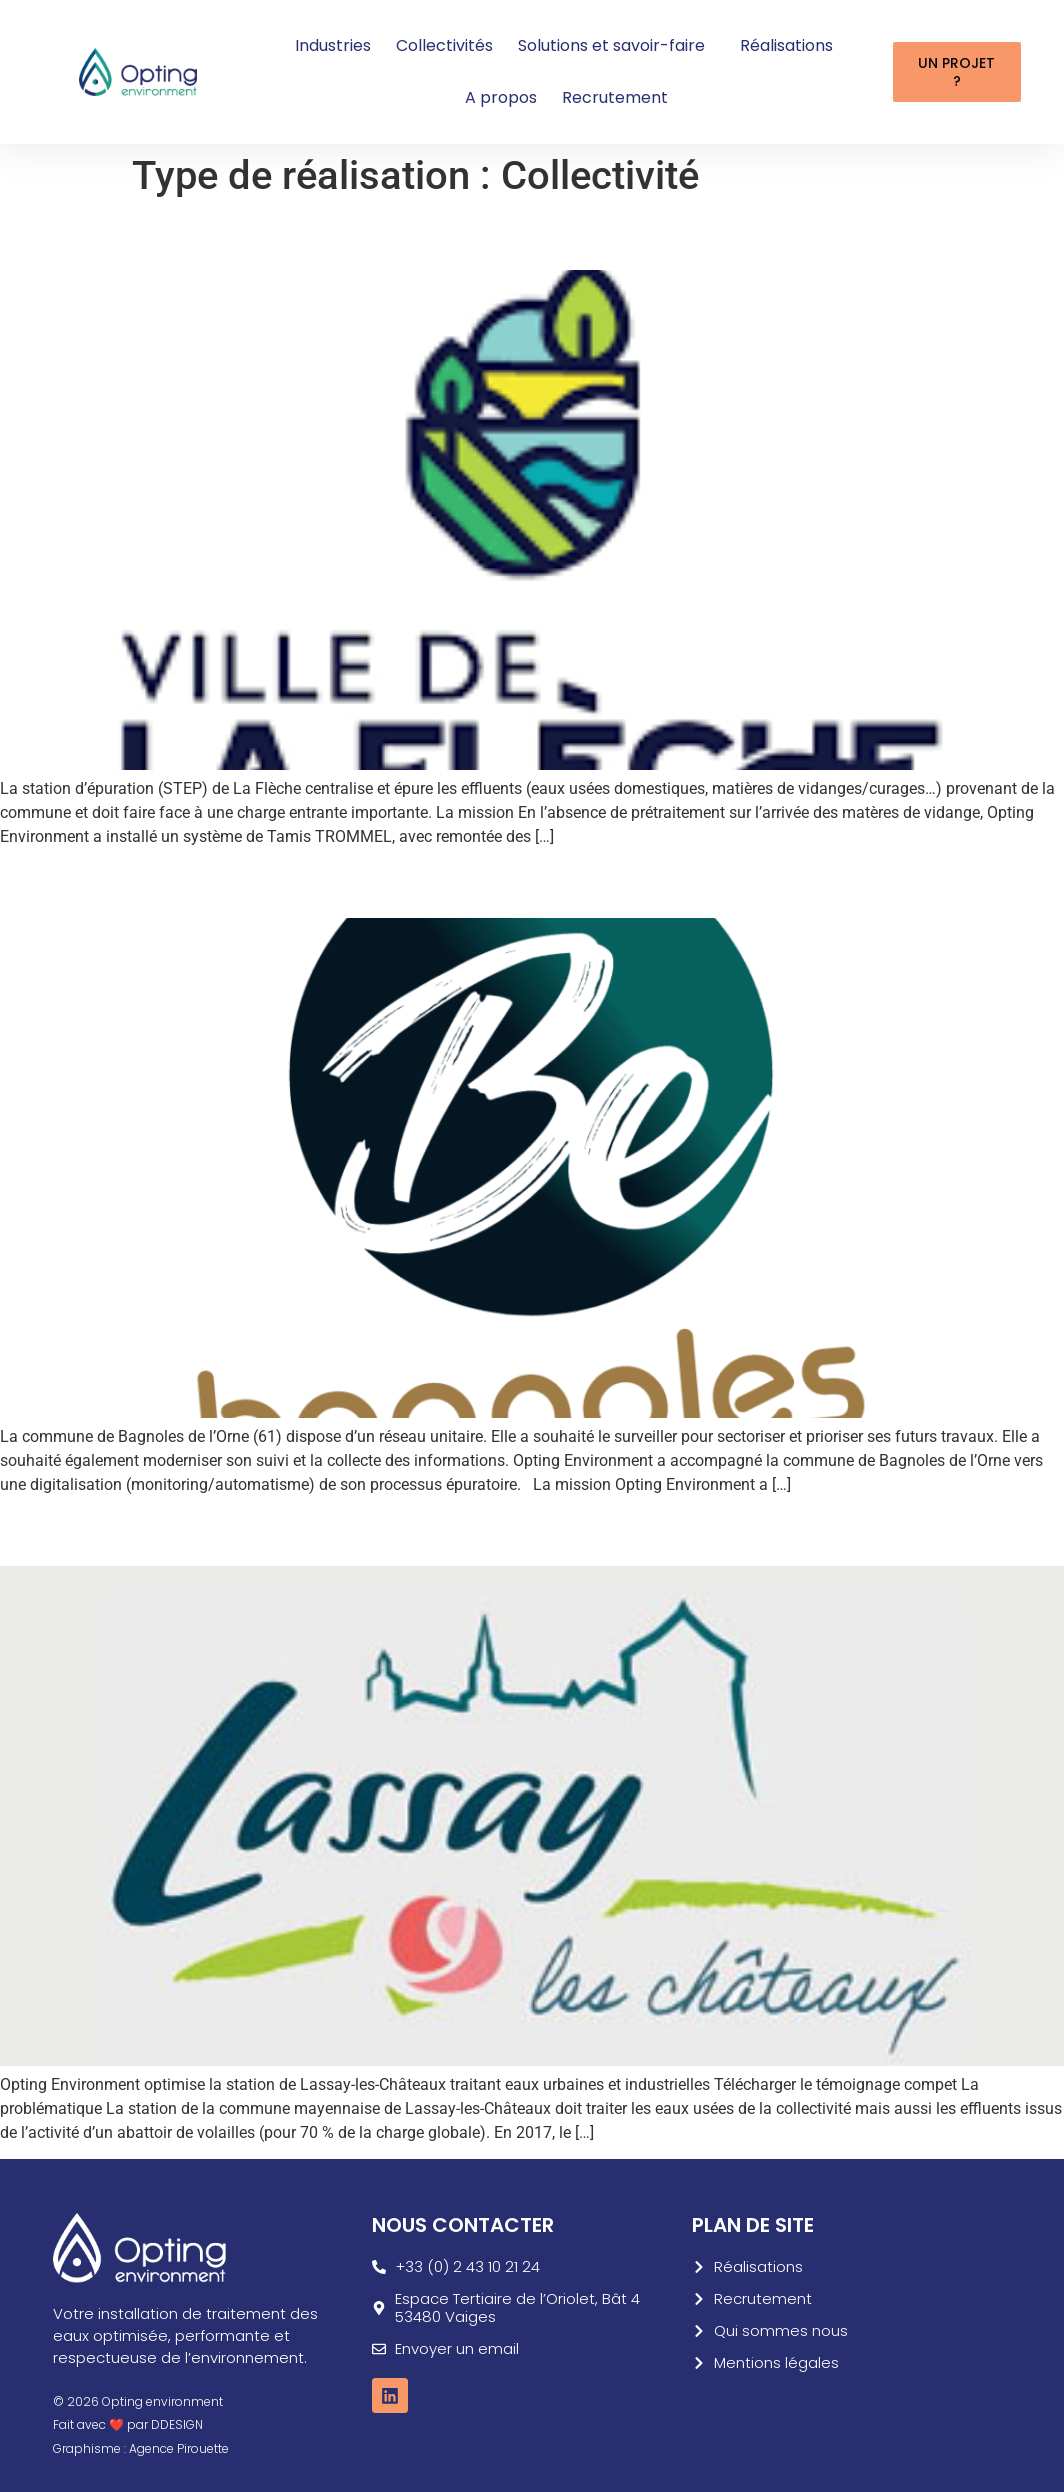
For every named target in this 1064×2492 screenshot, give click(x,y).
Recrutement (615, 97)
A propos (501, 97)
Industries (333, 45)
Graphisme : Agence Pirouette (141, 2448)
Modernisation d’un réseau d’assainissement (317, 883)
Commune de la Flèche (163, 235)
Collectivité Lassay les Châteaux (229, 1531)
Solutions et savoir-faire (616, 45)
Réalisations (786, 45)
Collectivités (444, 45)
